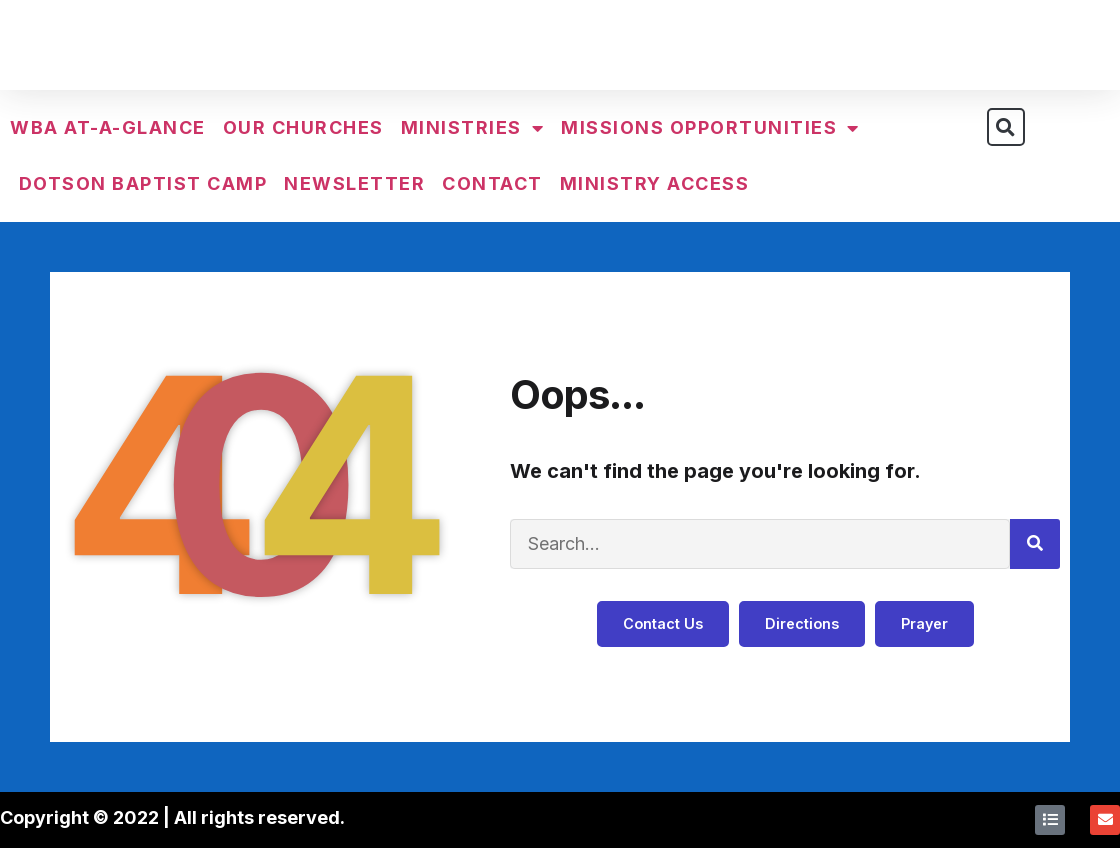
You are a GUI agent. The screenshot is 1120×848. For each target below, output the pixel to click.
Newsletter (354, 183)
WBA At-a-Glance (108, 127)
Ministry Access (655, 183)
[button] (1006, 127)
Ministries (473, 128)
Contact (492, 183)
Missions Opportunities (710, 128)
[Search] (1035, 544)
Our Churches (303, 127)
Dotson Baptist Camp (143, 183)
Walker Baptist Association (560, 49)
